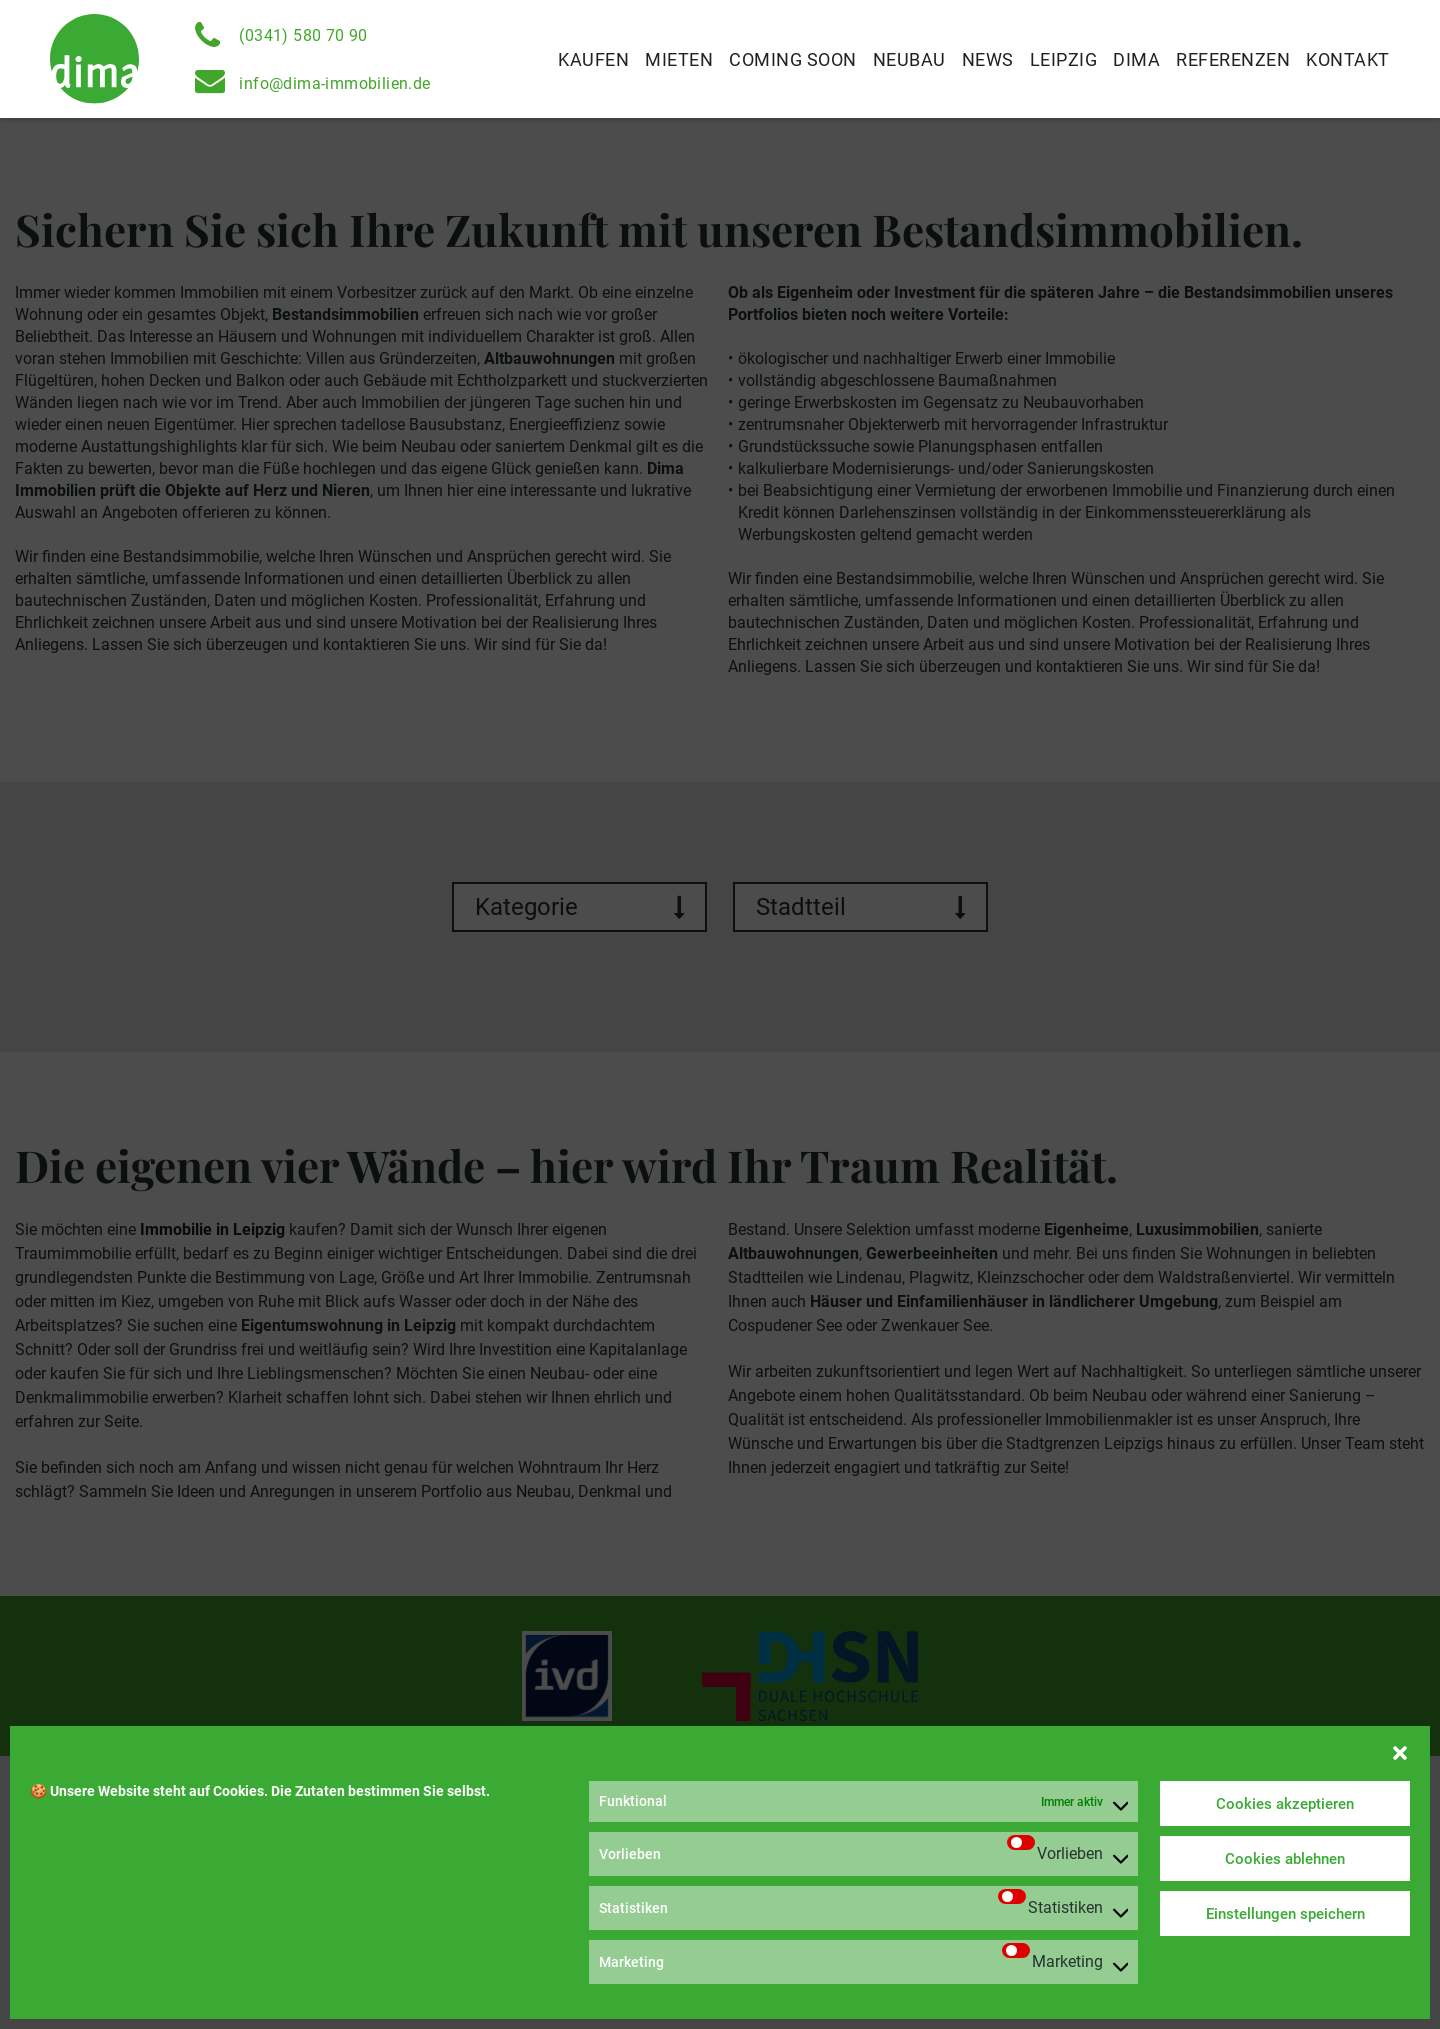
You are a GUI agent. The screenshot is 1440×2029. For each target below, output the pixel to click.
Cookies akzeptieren (1285, 1804)
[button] (1400, 1751)
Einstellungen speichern (1285, 1914)
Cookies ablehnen (1285, 1859)
